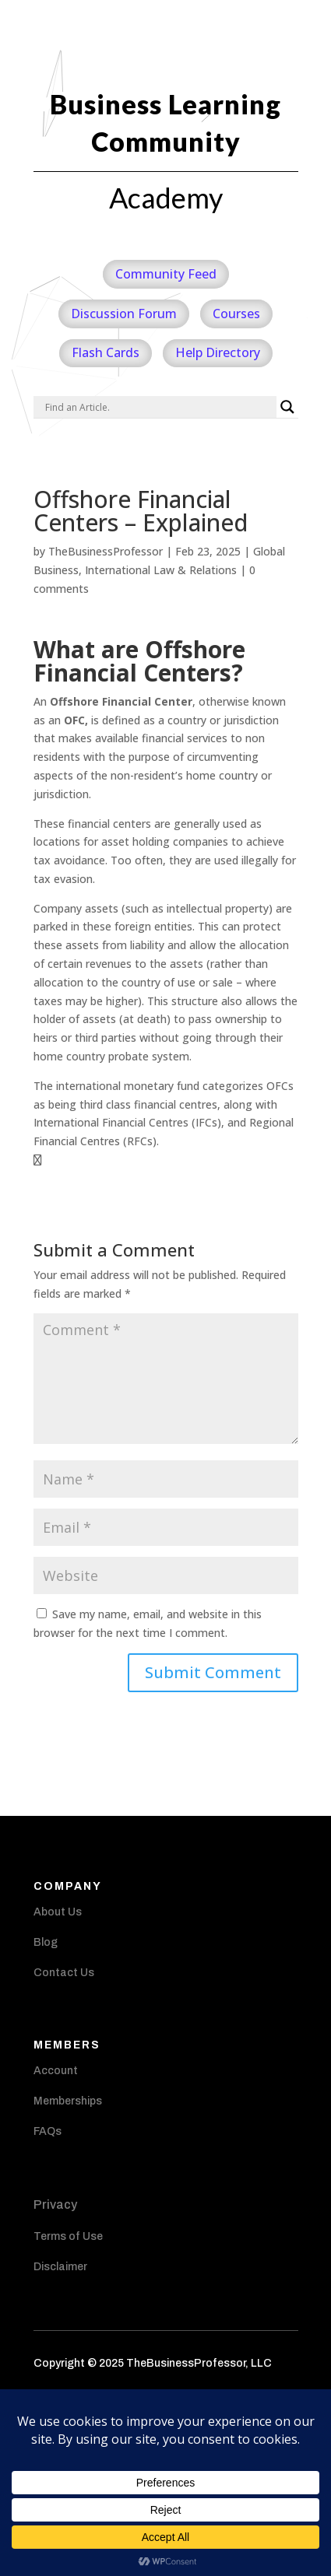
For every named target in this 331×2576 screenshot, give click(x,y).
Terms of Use (68, 2236)
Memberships (67, 2101)
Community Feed (166, 273)
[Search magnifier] (287, 407)
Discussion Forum (124, 313)
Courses (236, 313)
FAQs (47, 2131)
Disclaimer (60, 2267)
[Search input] (159, 407)
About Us (57, 1912)
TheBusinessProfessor (105, 551)
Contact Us (63, 1972)
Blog (45, 1942)
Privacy (55, 2204)
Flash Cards (105, 352)
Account (55, 2071)
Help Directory (217, 352)
